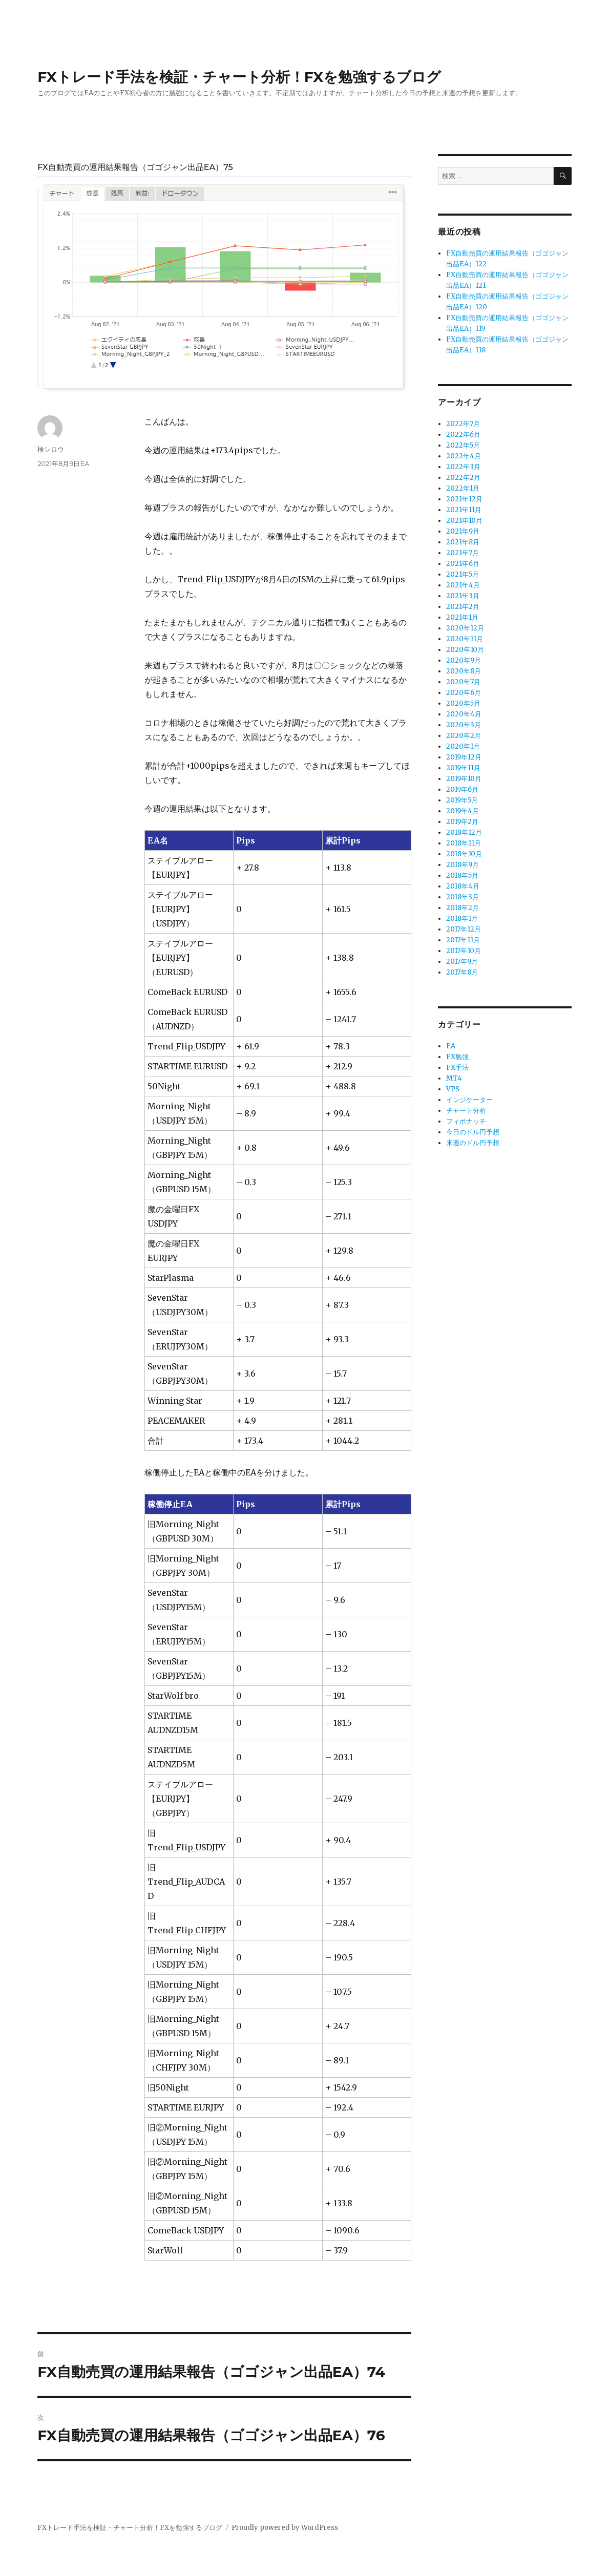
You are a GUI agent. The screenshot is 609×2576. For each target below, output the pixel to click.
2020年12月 (465, 628)
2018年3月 (462, 897)
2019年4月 (462, 811)
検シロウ (50, 449)
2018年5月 (462, 875)
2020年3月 (463, 725)
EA (84, 463)
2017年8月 (462, 972)
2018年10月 (464, 854)
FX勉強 (457, 1056)
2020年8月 (463, 671)
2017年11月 (463, 940)
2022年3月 (463, 466)
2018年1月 (462, 918)
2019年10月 (463, 778)
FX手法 (457, 1067)
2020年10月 (465, 649)
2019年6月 (462, 789)
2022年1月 (462, 488)
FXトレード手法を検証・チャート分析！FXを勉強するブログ (239, 77)
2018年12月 (464, 832)
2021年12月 (464, 499)
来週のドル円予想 (472, 1142)
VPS (452, 1089)
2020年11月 (464, 639)
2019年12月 (463, 757)
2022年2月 (463, 477)
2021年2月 (462, 606)
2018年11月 (463, 843)
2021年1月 (462, 617)
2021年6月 (462, 563)
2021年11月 (463, 509)
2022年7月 (463, 423)
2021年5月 (462, 574)
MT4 (454, 1078)
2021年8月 (462, 542)
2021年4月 (463, 585)
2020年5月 (463, 703)
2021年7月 (462, 552)
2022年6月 (463, 434)
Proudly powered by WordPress (285, 2527)
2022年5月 (463, 445)
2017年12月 (463, 929)
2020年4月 (463, 714)
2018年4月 (462, 886)
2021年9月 (462, 531)
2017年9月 (462, 961)
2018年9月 (462, 864)
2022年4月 (463, 456)
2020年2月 (463, 735)
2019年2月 (462, 821)
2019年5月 (462, 800)
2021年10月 (464, 520)
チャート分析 (466, 1110)
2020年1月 (463, 746)
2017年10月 (463, 950)
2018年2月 (462, 907)
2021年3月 (462, 596)
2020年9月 (463, 660)
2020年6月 (463, 692)
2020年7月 (463, 682)
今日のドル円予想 (472, 1132)
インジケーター (469, 1099)
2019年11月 (463, 768)
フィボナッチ (466, 1121)
